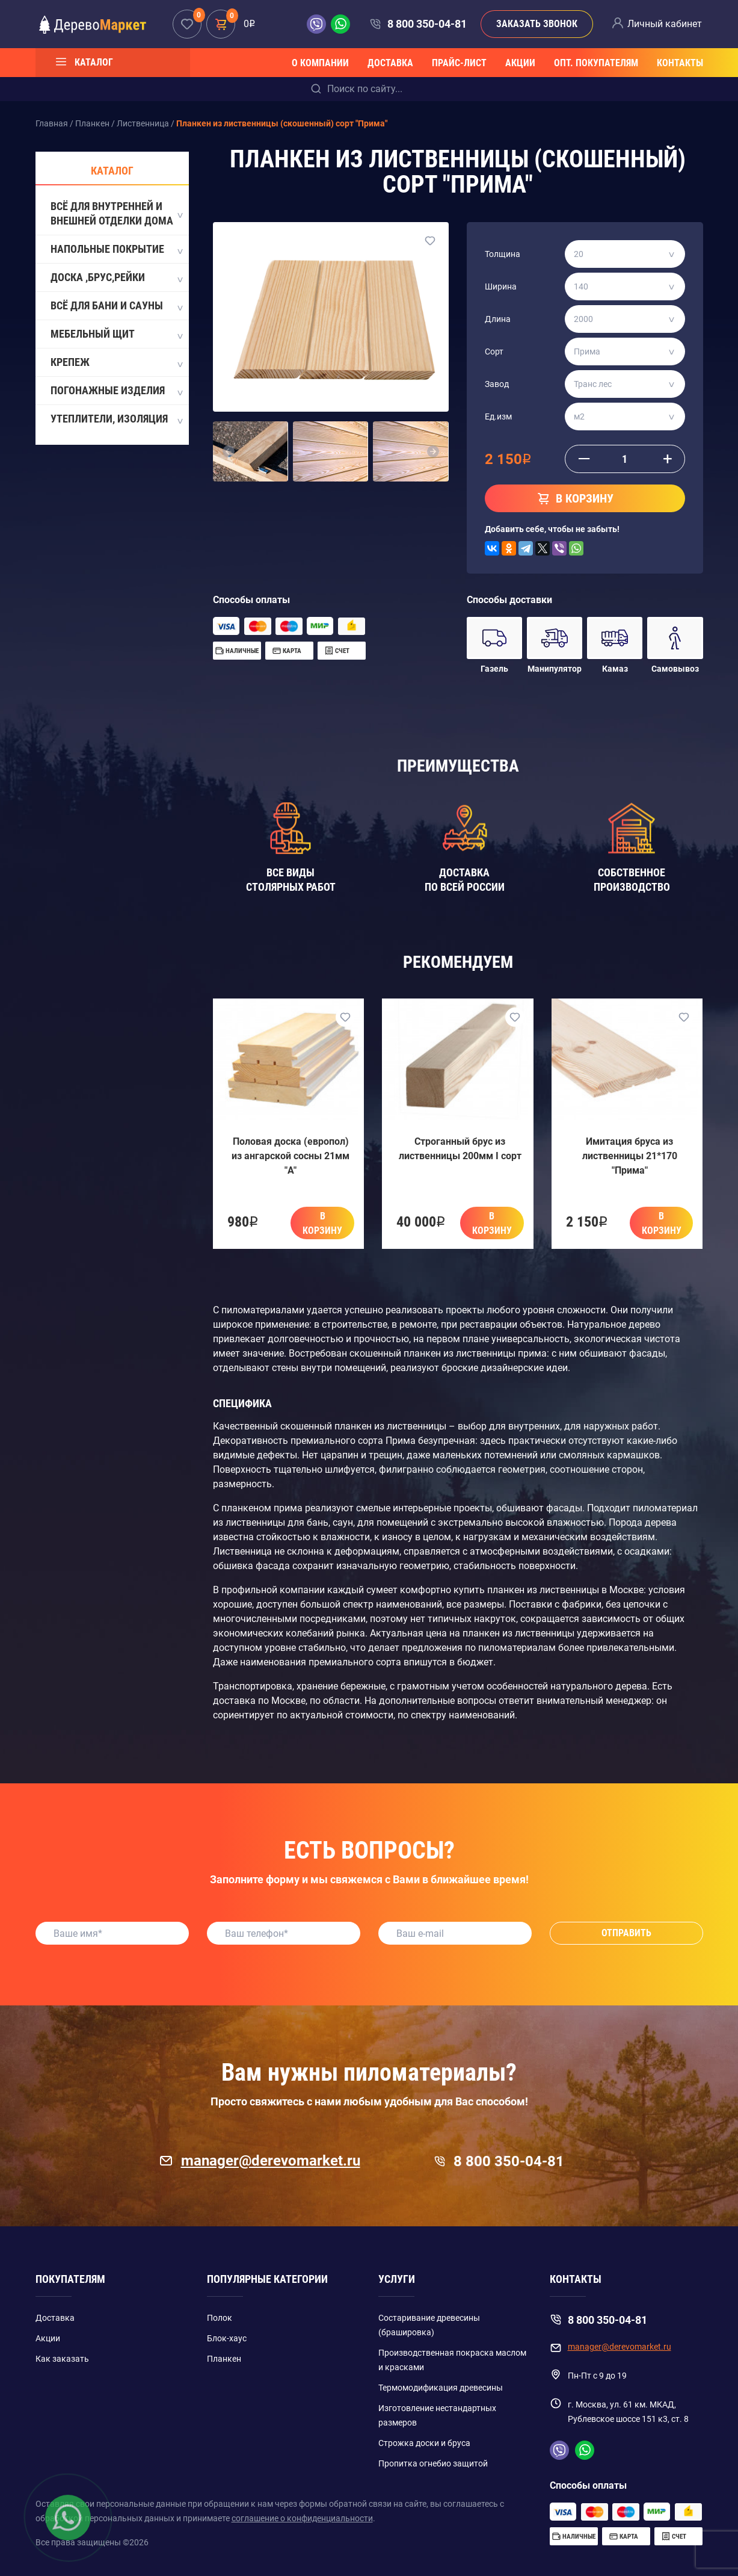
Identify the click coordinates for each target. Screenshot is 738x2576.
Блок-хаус (227, 2338)
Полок (219, 2318)
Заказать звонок (536, 23)
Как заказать (62, 2359)
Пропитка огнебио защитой (433, 2463)
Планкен (224, 2359)
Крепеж (116, 363)
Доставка (390, 63)
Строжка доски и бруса (424, 2443)
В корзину (322, 1223)
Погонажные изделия (116, 391)
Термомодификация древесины (440, 2387)
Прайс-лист (459, 63)
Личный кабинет (664, 23)
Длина (498, 319)
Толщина (502, 254)
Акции (520, 63)
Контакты (680, 63)
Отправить (626, 1933)
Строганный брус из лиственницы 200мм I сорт (460, 1149)
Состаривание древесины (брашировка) (429, 2325)
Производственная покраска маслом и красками (452, 2360)
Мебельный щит (116, 334)
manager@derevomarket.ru (259, 2160)
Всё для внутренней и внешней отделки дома (116, 213)
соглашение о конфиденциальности (302, 2518)
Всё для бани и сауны (116, 306)
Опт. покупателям (596, 63)
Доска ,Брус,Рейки (116, 278)
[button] (229, 451)
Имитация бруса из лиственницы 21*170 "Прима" (629, 1156)
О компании (320, 63)
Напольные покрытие (116, 250)
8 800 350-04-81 (427, 23)
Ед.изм (498, 416)
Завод (497, 384)
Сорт (494, 351)
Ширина (501, 286)
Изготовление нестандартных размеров (437, 2415)
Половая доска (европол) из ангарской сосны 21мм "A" (290, 1156)
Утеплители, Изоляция (116, 419)
